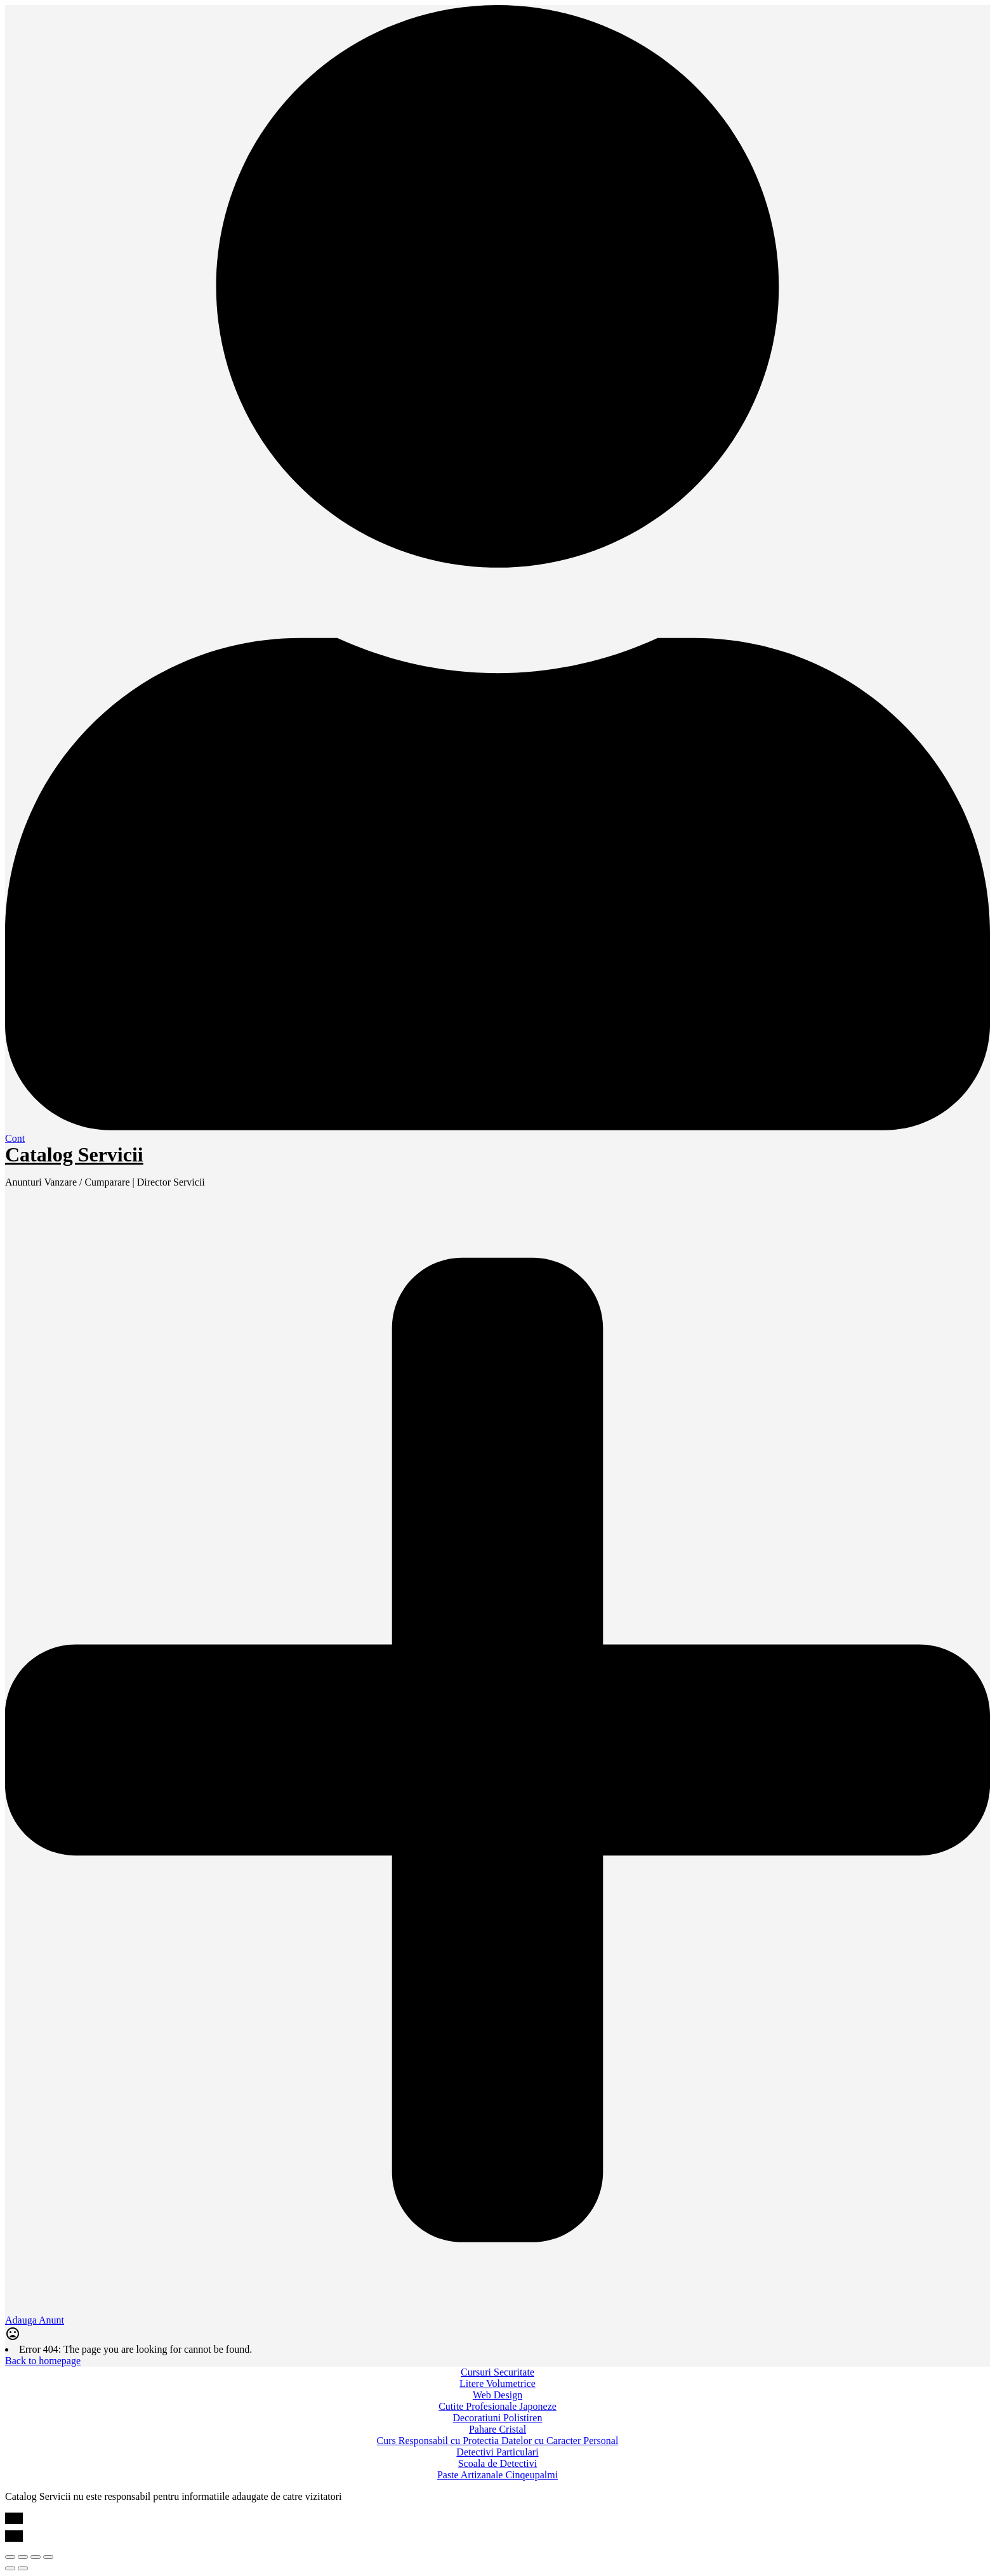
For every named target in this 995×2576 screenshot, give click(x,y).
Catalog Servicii (74, 1154)
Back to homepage (43, 2360)
